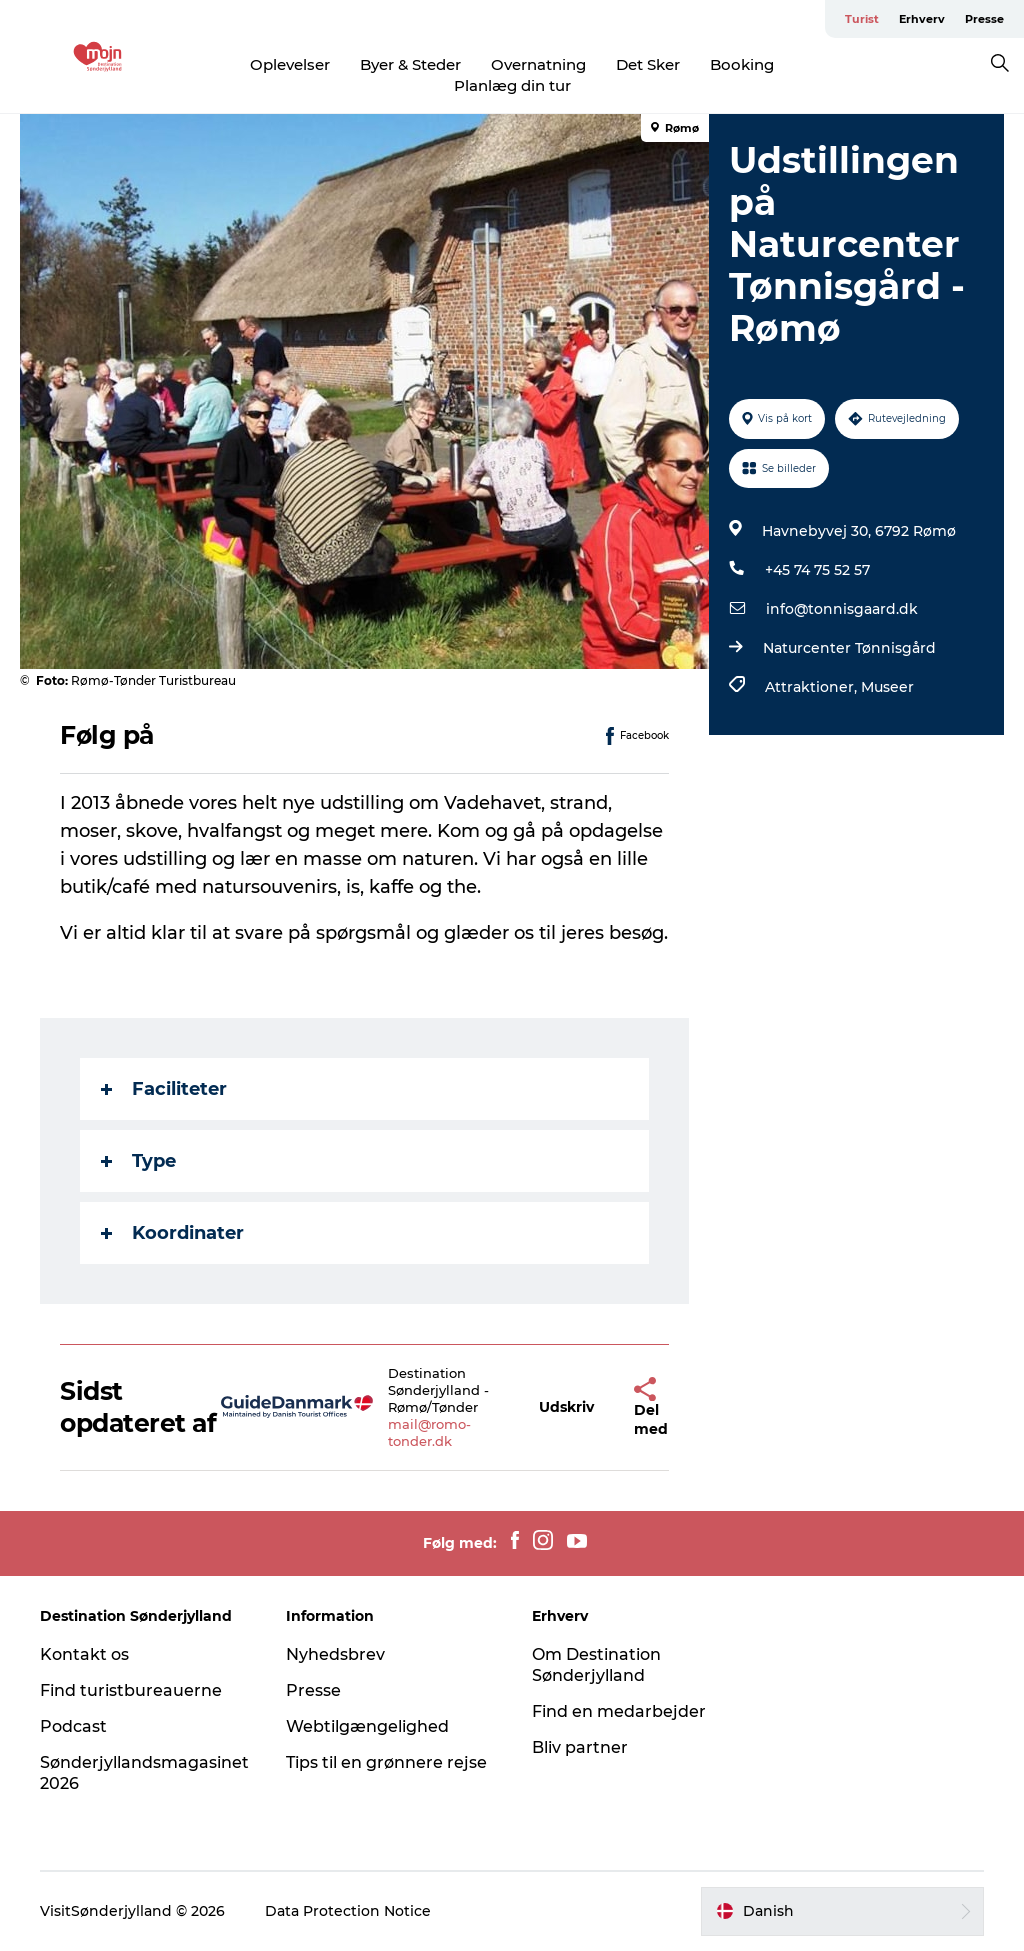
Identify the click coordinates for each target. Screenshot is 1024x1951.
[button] (566, 1407)
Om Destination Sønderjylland (596, 1665)
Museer (887, 687)
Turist (862, 19)
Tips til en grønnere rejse (386, 1762)
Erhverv (922, 19)
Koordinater (172, 1233)
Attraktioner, (813, 687)
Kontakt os (84, 1654)
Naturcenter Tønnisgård (849, 648)
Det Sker (648, 64)
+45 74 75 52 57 (817, 570)
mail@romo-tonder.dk (429, 1432)
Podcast (73, 1726)
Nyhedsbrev (335, 1654)
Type (138, 1161)
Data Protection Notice (348, 1911)
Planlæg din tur (512, 85)
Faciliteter (164, 1089)
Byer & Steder (410, 64)
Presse (984, 19)
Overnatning (538, 64)
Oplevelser (290, 64)
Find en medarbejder (619, 1711)
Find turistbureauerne (131, 1690)
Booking (742, 64)
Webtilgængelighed (367, 1726)
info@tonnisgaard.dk (842, 609)
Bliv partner (580, 1747)
